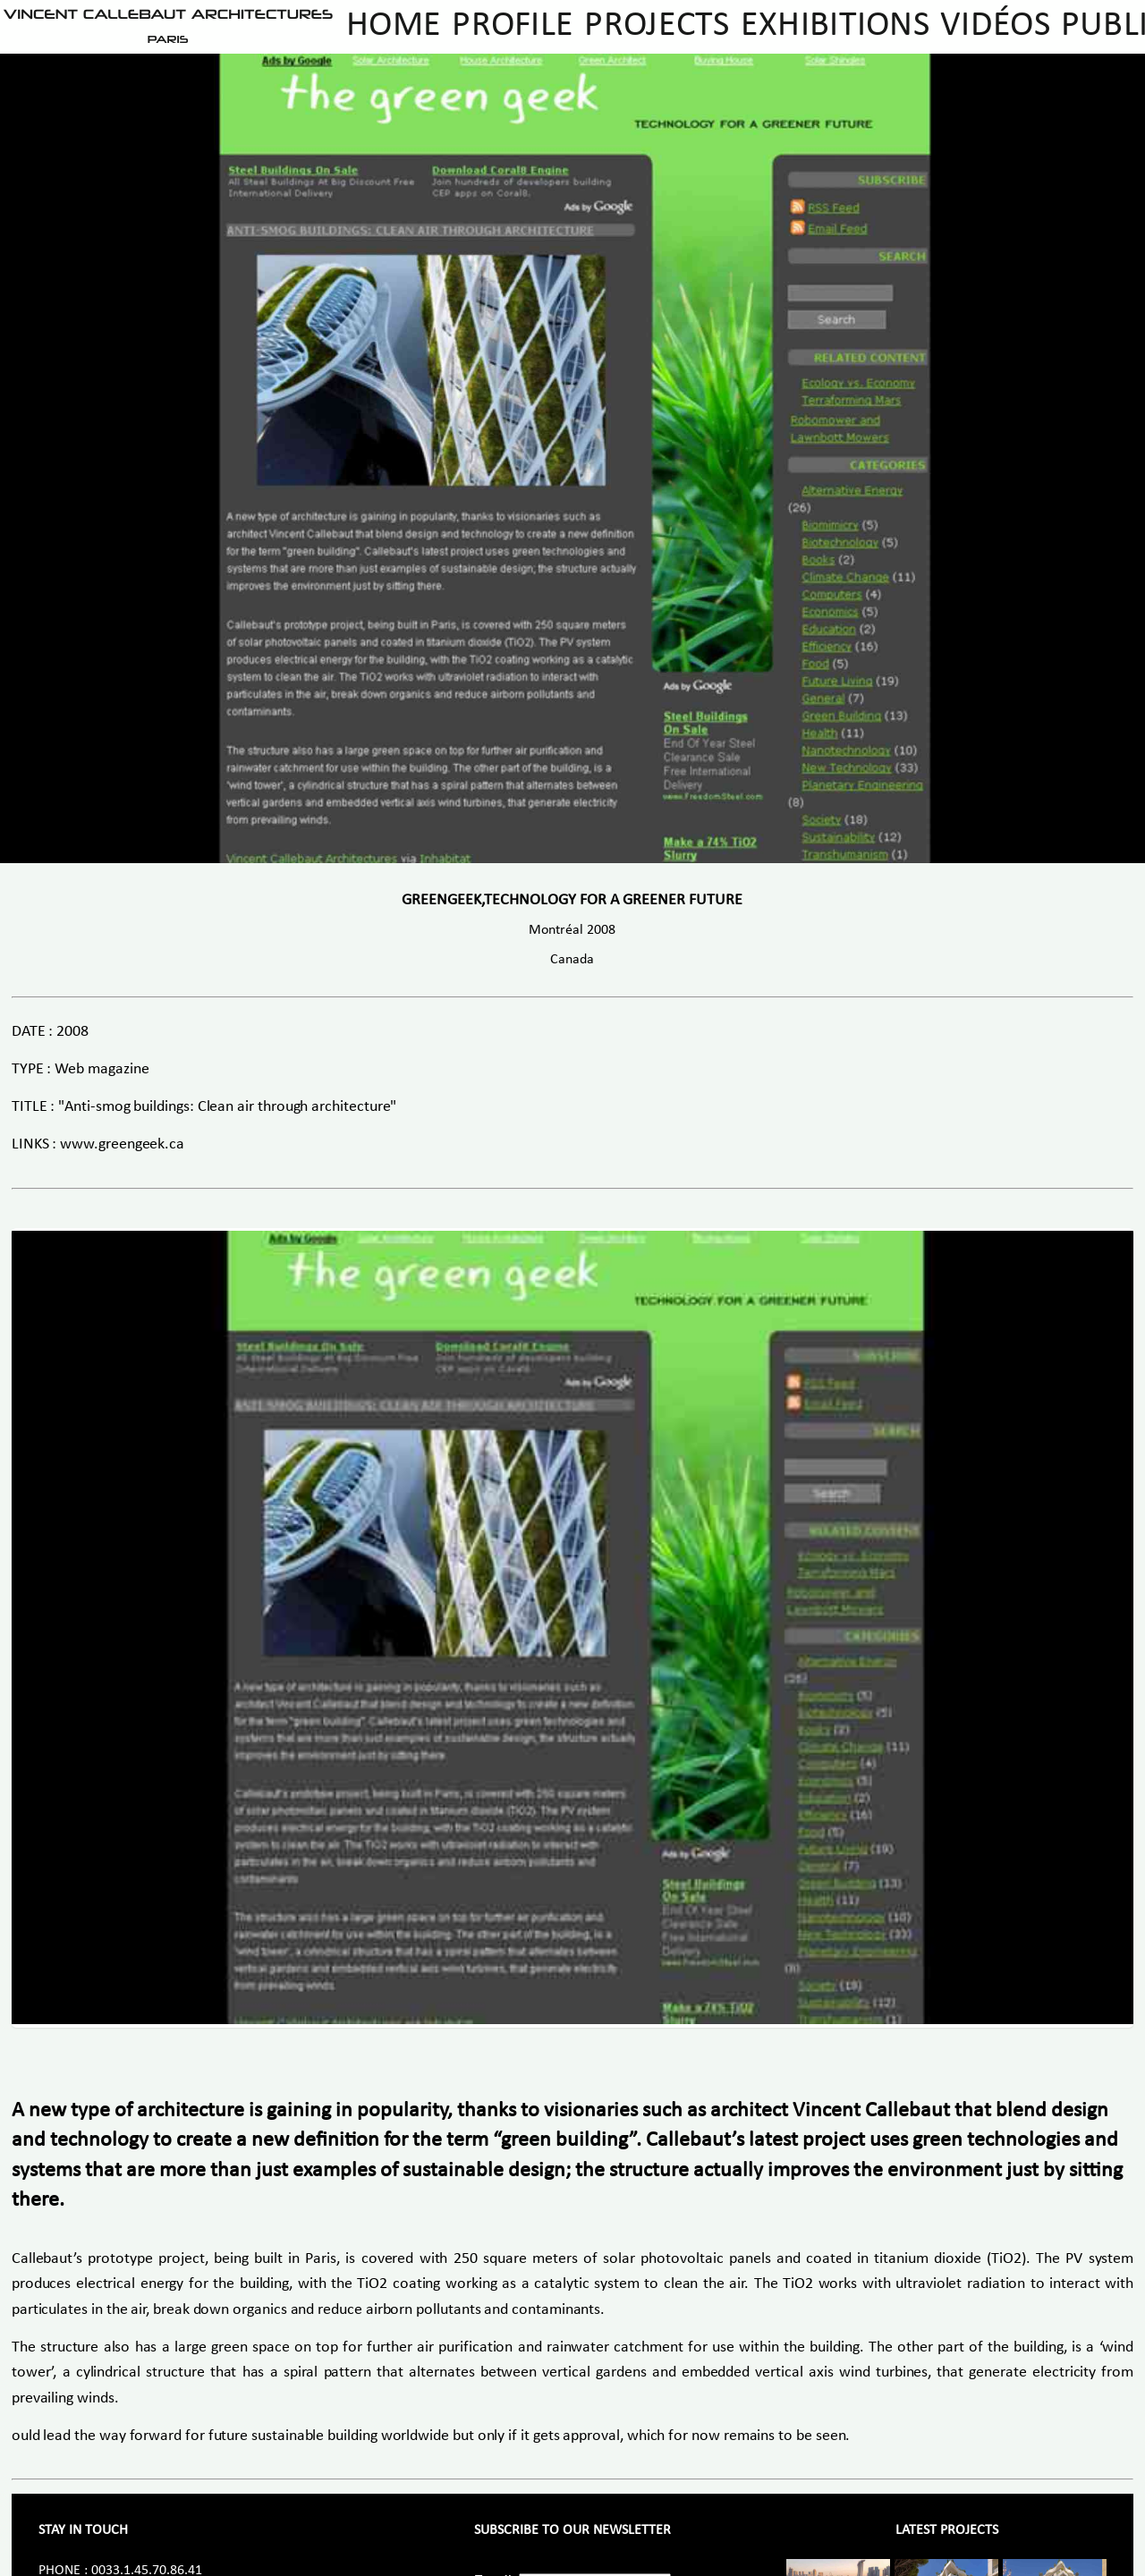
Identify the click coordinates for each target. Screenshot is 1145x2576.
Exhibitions (835, 26)
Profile (512, 26)
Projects (656, 26)
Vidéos (995, 26)
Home (393, 26)
